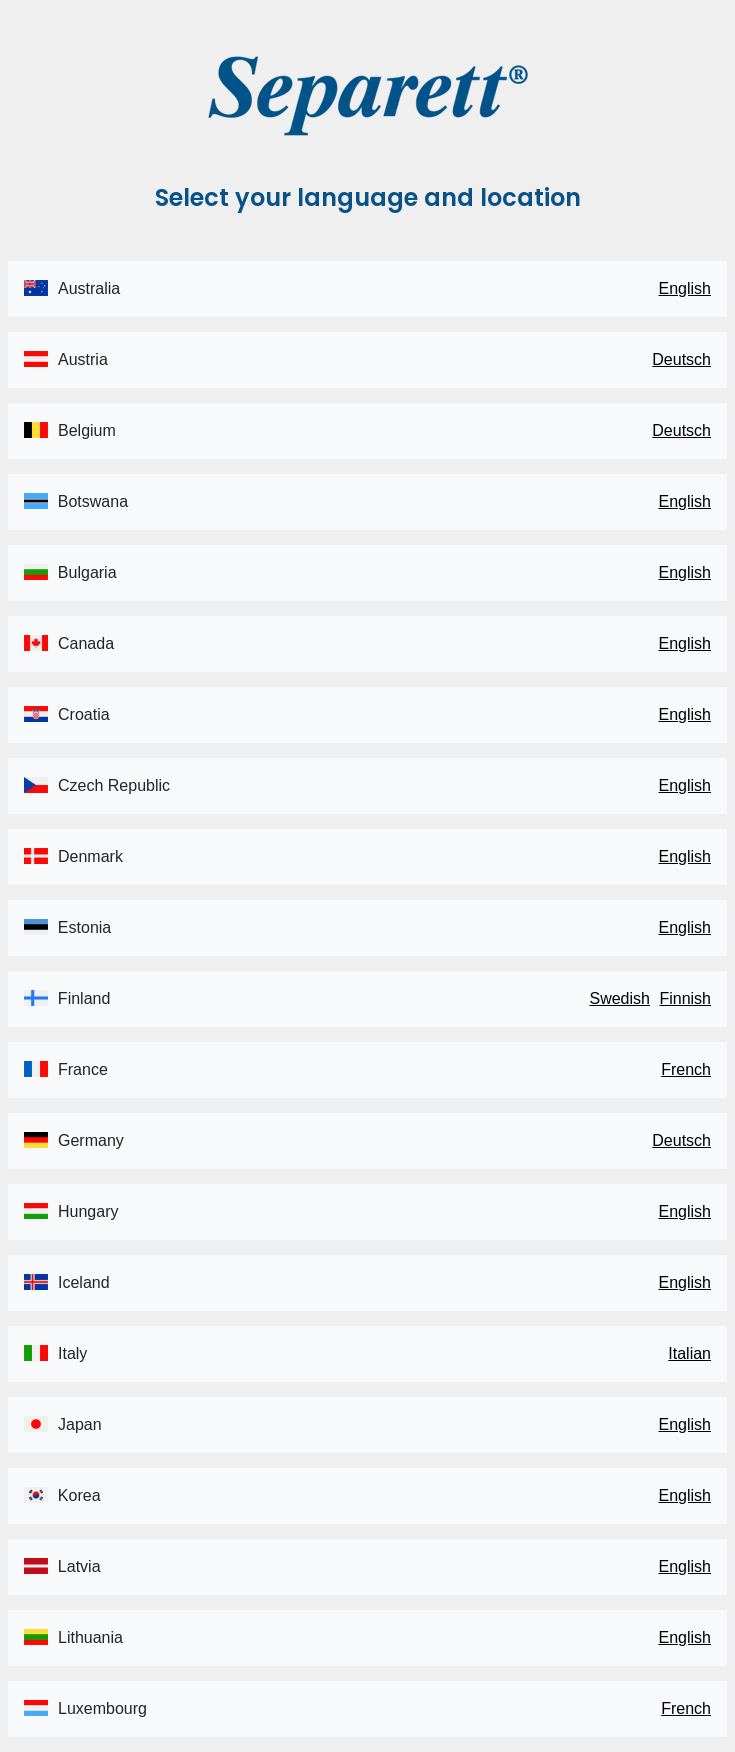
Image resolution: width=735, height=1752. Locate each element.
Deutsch (681, 359)
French (686, 1069)
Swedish (619, 998)
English (685, 288)
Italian (689, 1353)
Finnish (685, 998)
